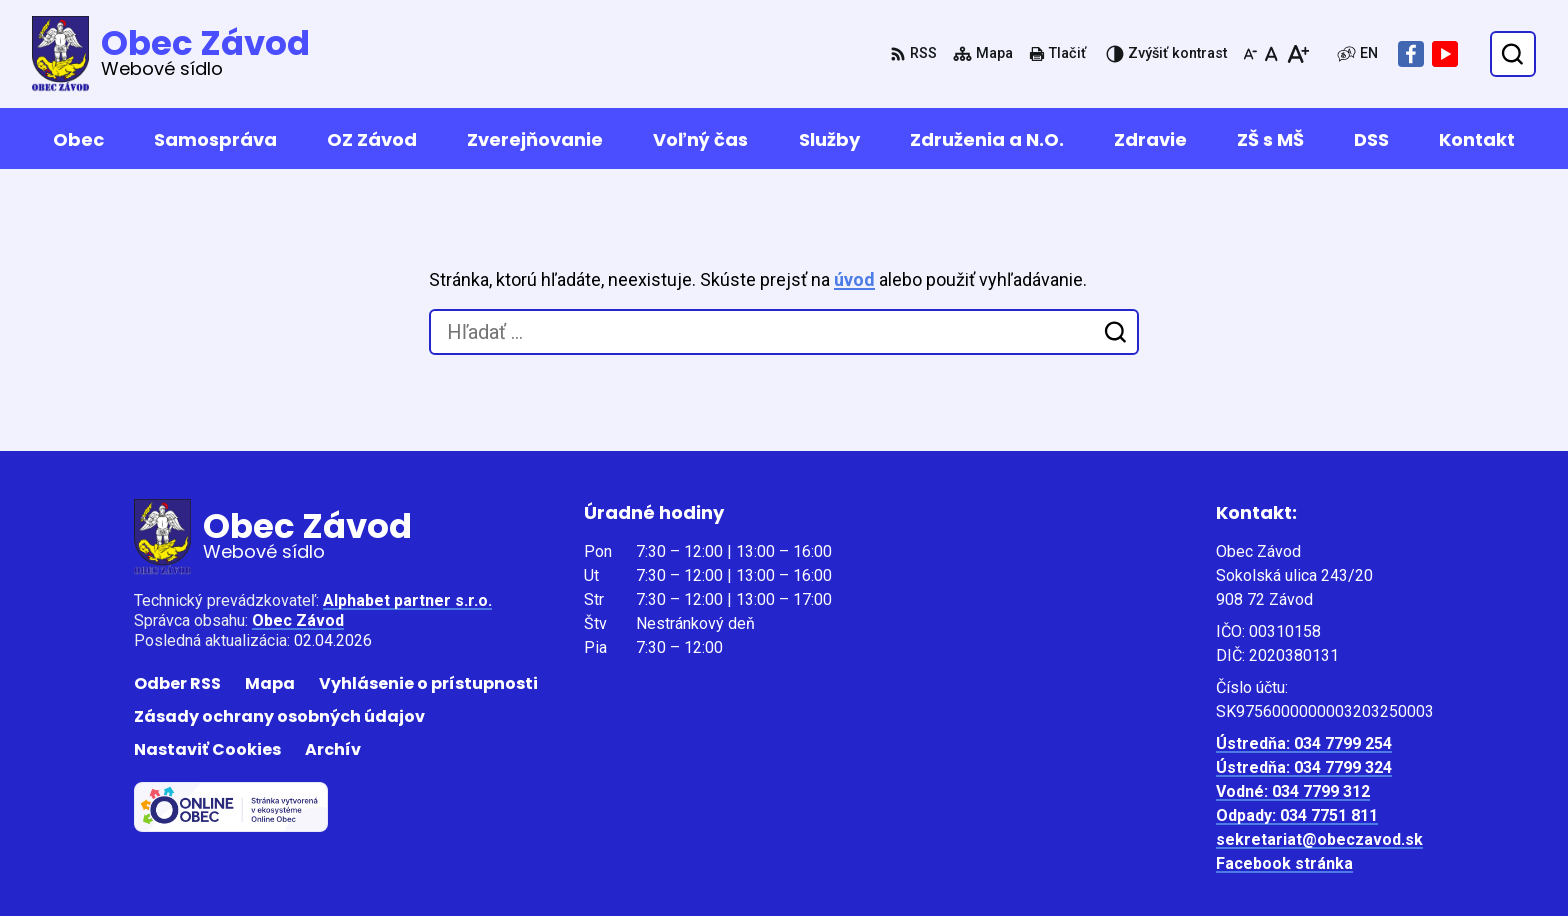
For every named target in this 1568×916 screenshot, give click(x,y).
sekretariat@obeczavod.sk (1319, 839)
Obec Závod (298, 620)
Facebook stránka (1284, 863)
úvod (854, 279)
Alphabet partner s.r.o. (407, 600)
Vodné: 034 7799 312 (1293, 791)
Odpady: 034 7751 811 (1297, 815)
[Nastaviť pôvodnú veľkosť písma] (1271, 54)
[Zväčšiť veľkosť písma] (1297, 54)
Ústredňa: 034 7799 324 (1304, 767)
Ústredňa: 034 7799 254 (1304, 743)
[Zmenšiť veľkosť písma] (1250, 54)
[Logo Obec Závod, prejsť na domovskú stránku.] (171, 54)
